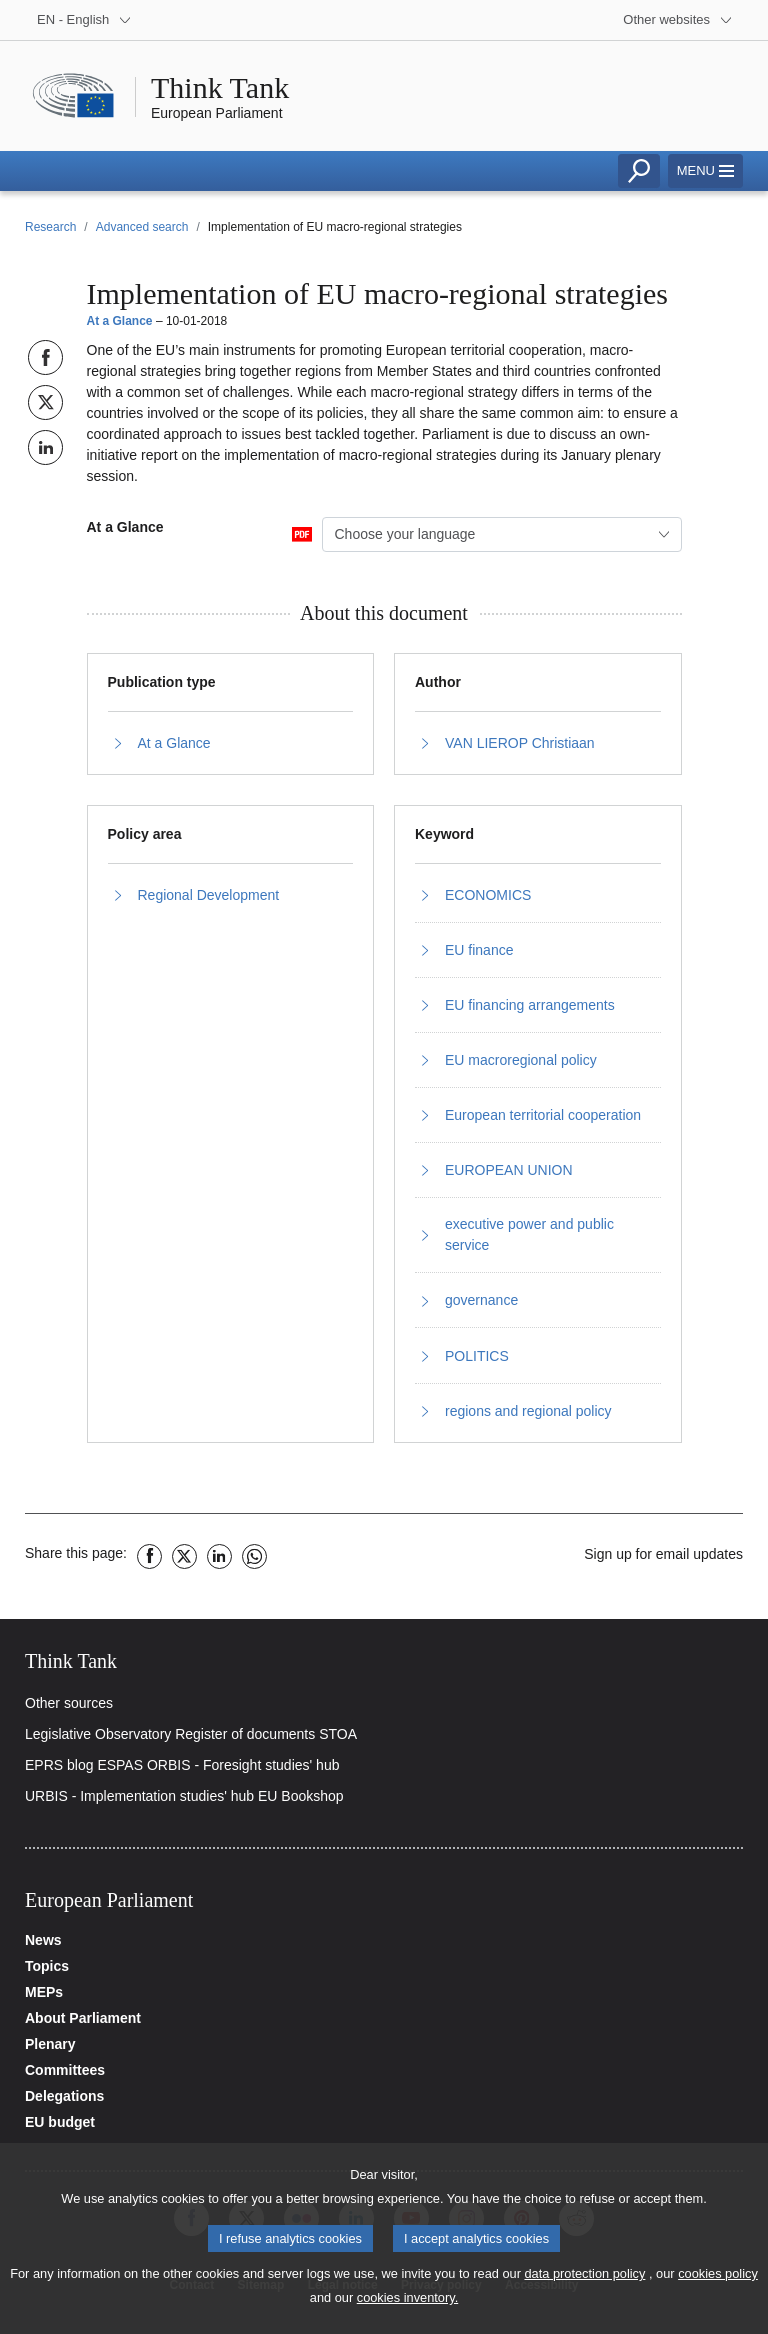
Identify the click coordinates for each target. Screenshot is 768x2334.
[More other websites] (678, 20)
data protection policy (584, 2282)
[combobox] (502, 534)
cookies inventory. (407, 2306)
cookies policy (718, 2282)
